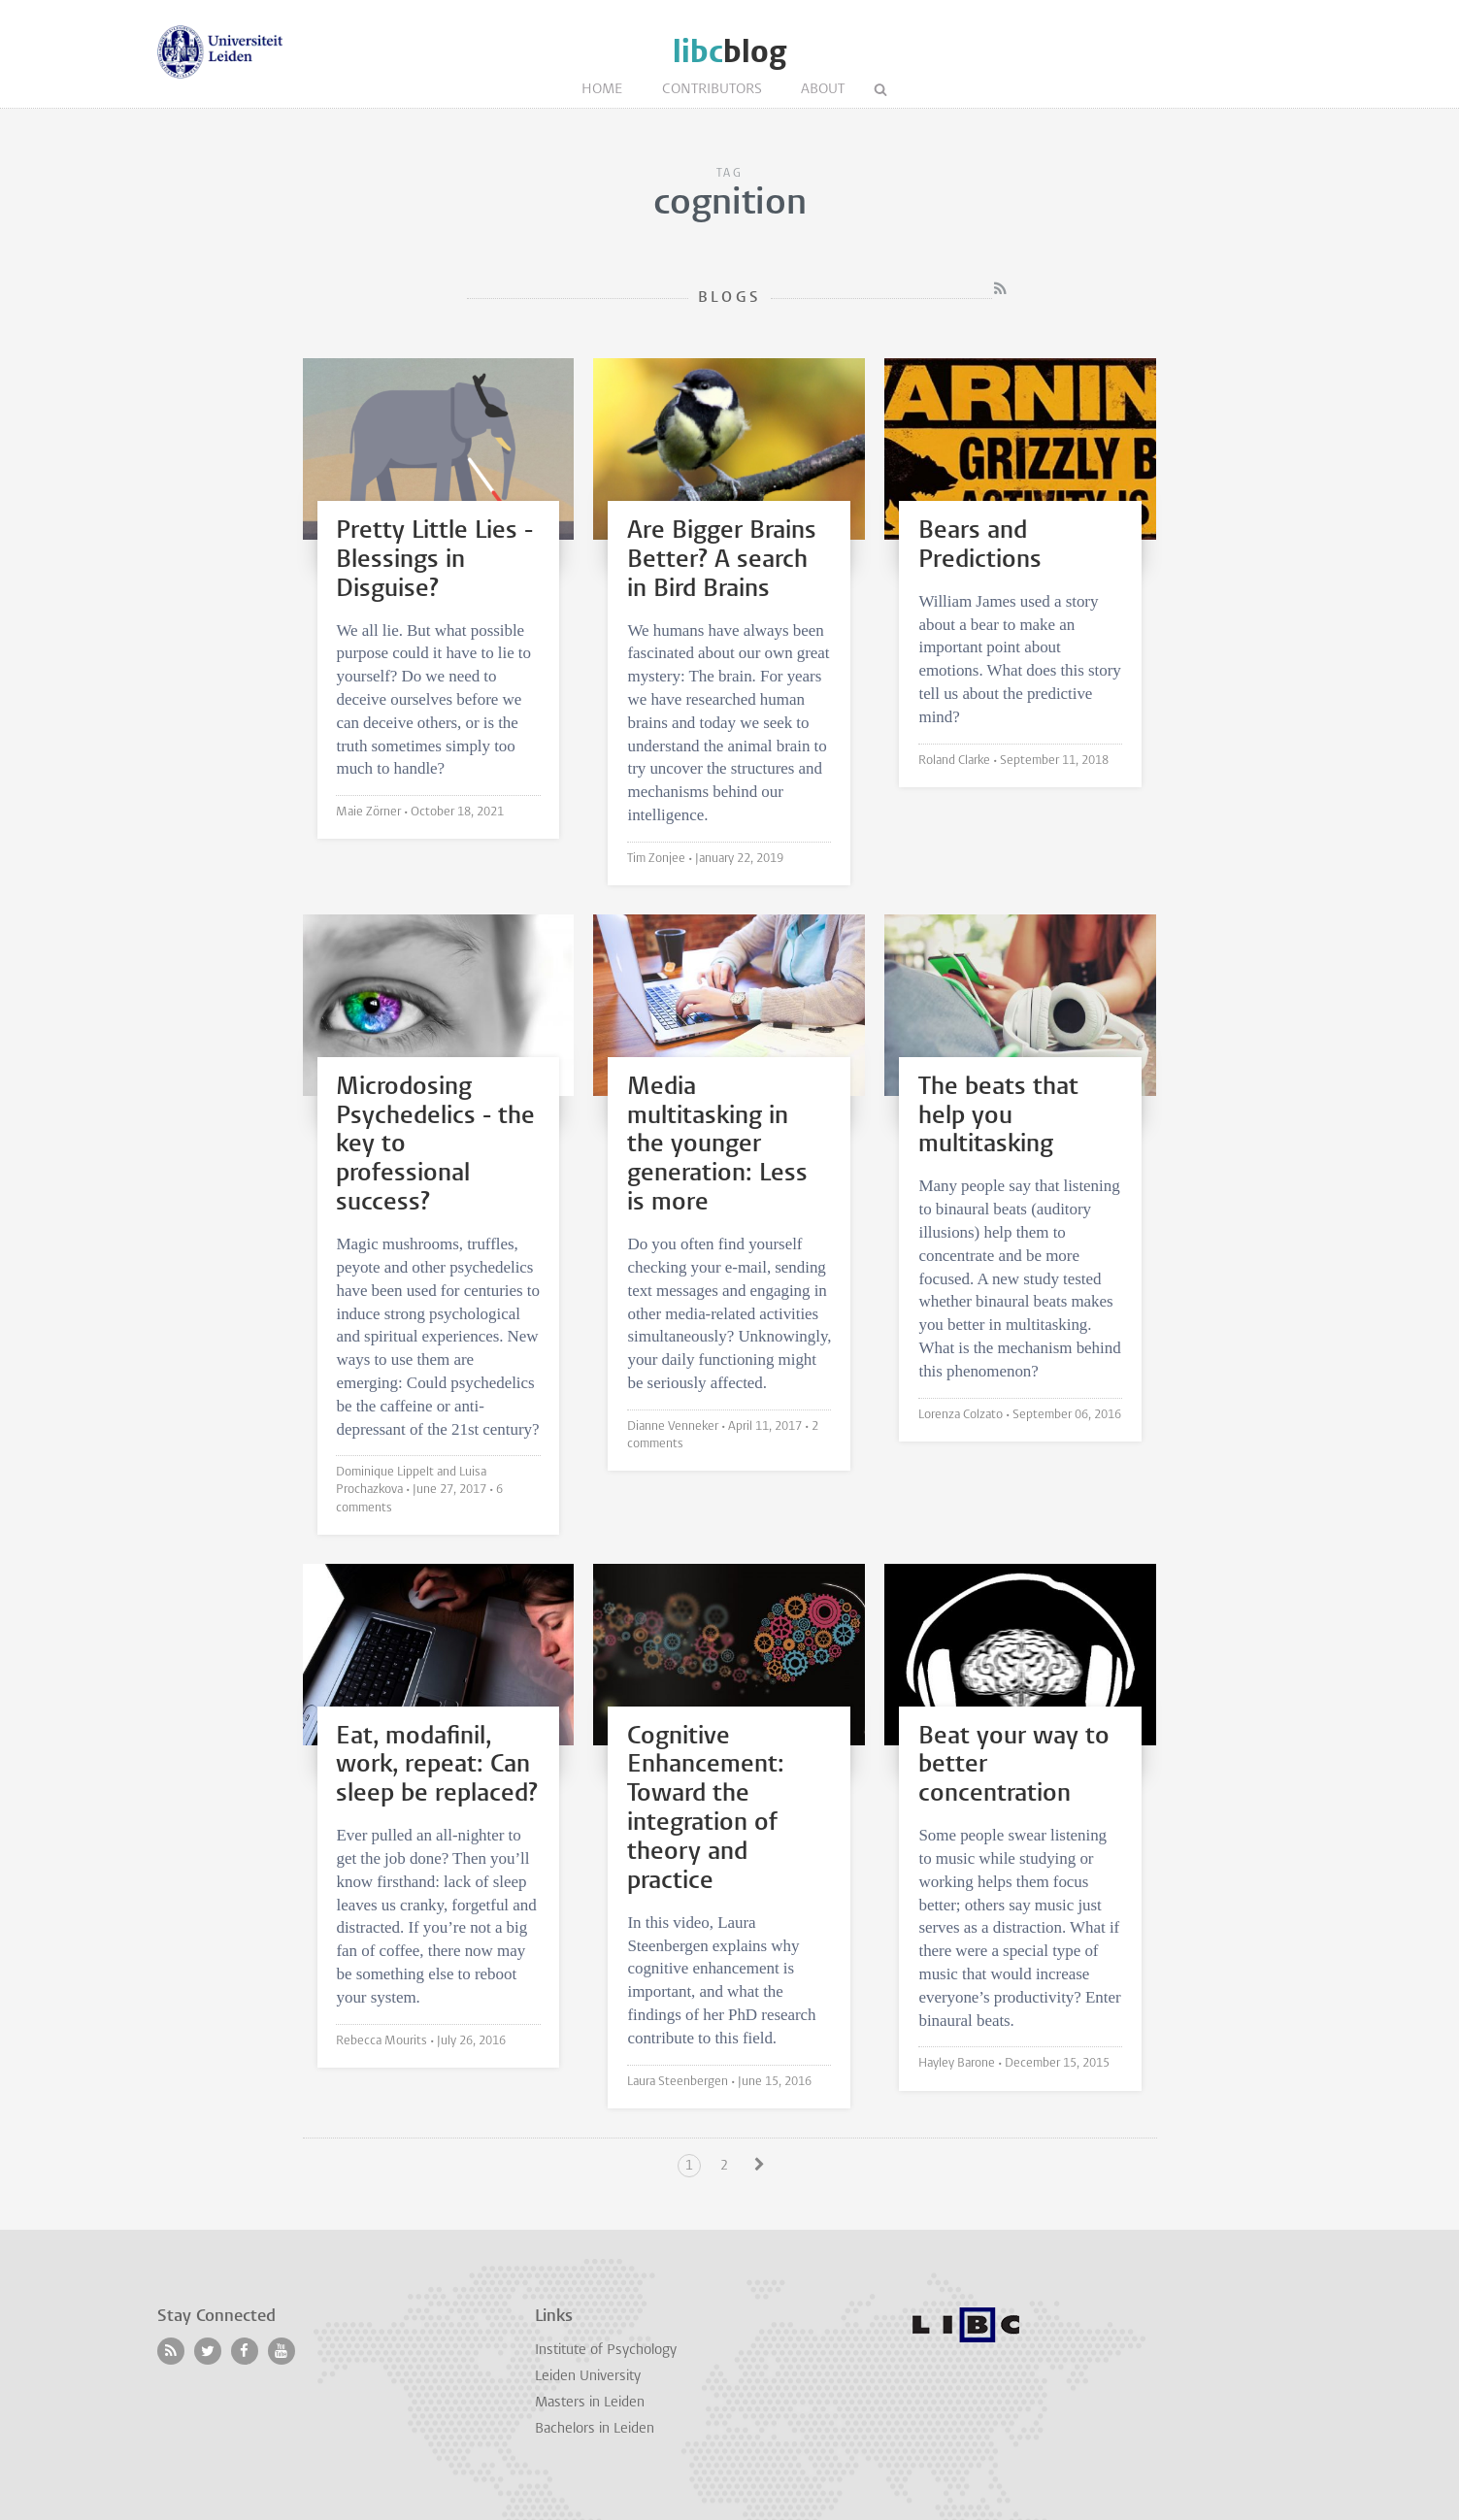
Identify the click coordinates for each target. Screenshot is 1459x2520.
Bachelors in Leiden (594, 2429)
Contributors (712, 90)
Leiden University (588, 2377)
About (823, 90)
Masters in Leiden (590, 2403)
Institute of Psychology (606, 2350)
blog (729, 52)
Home (602, 90)
